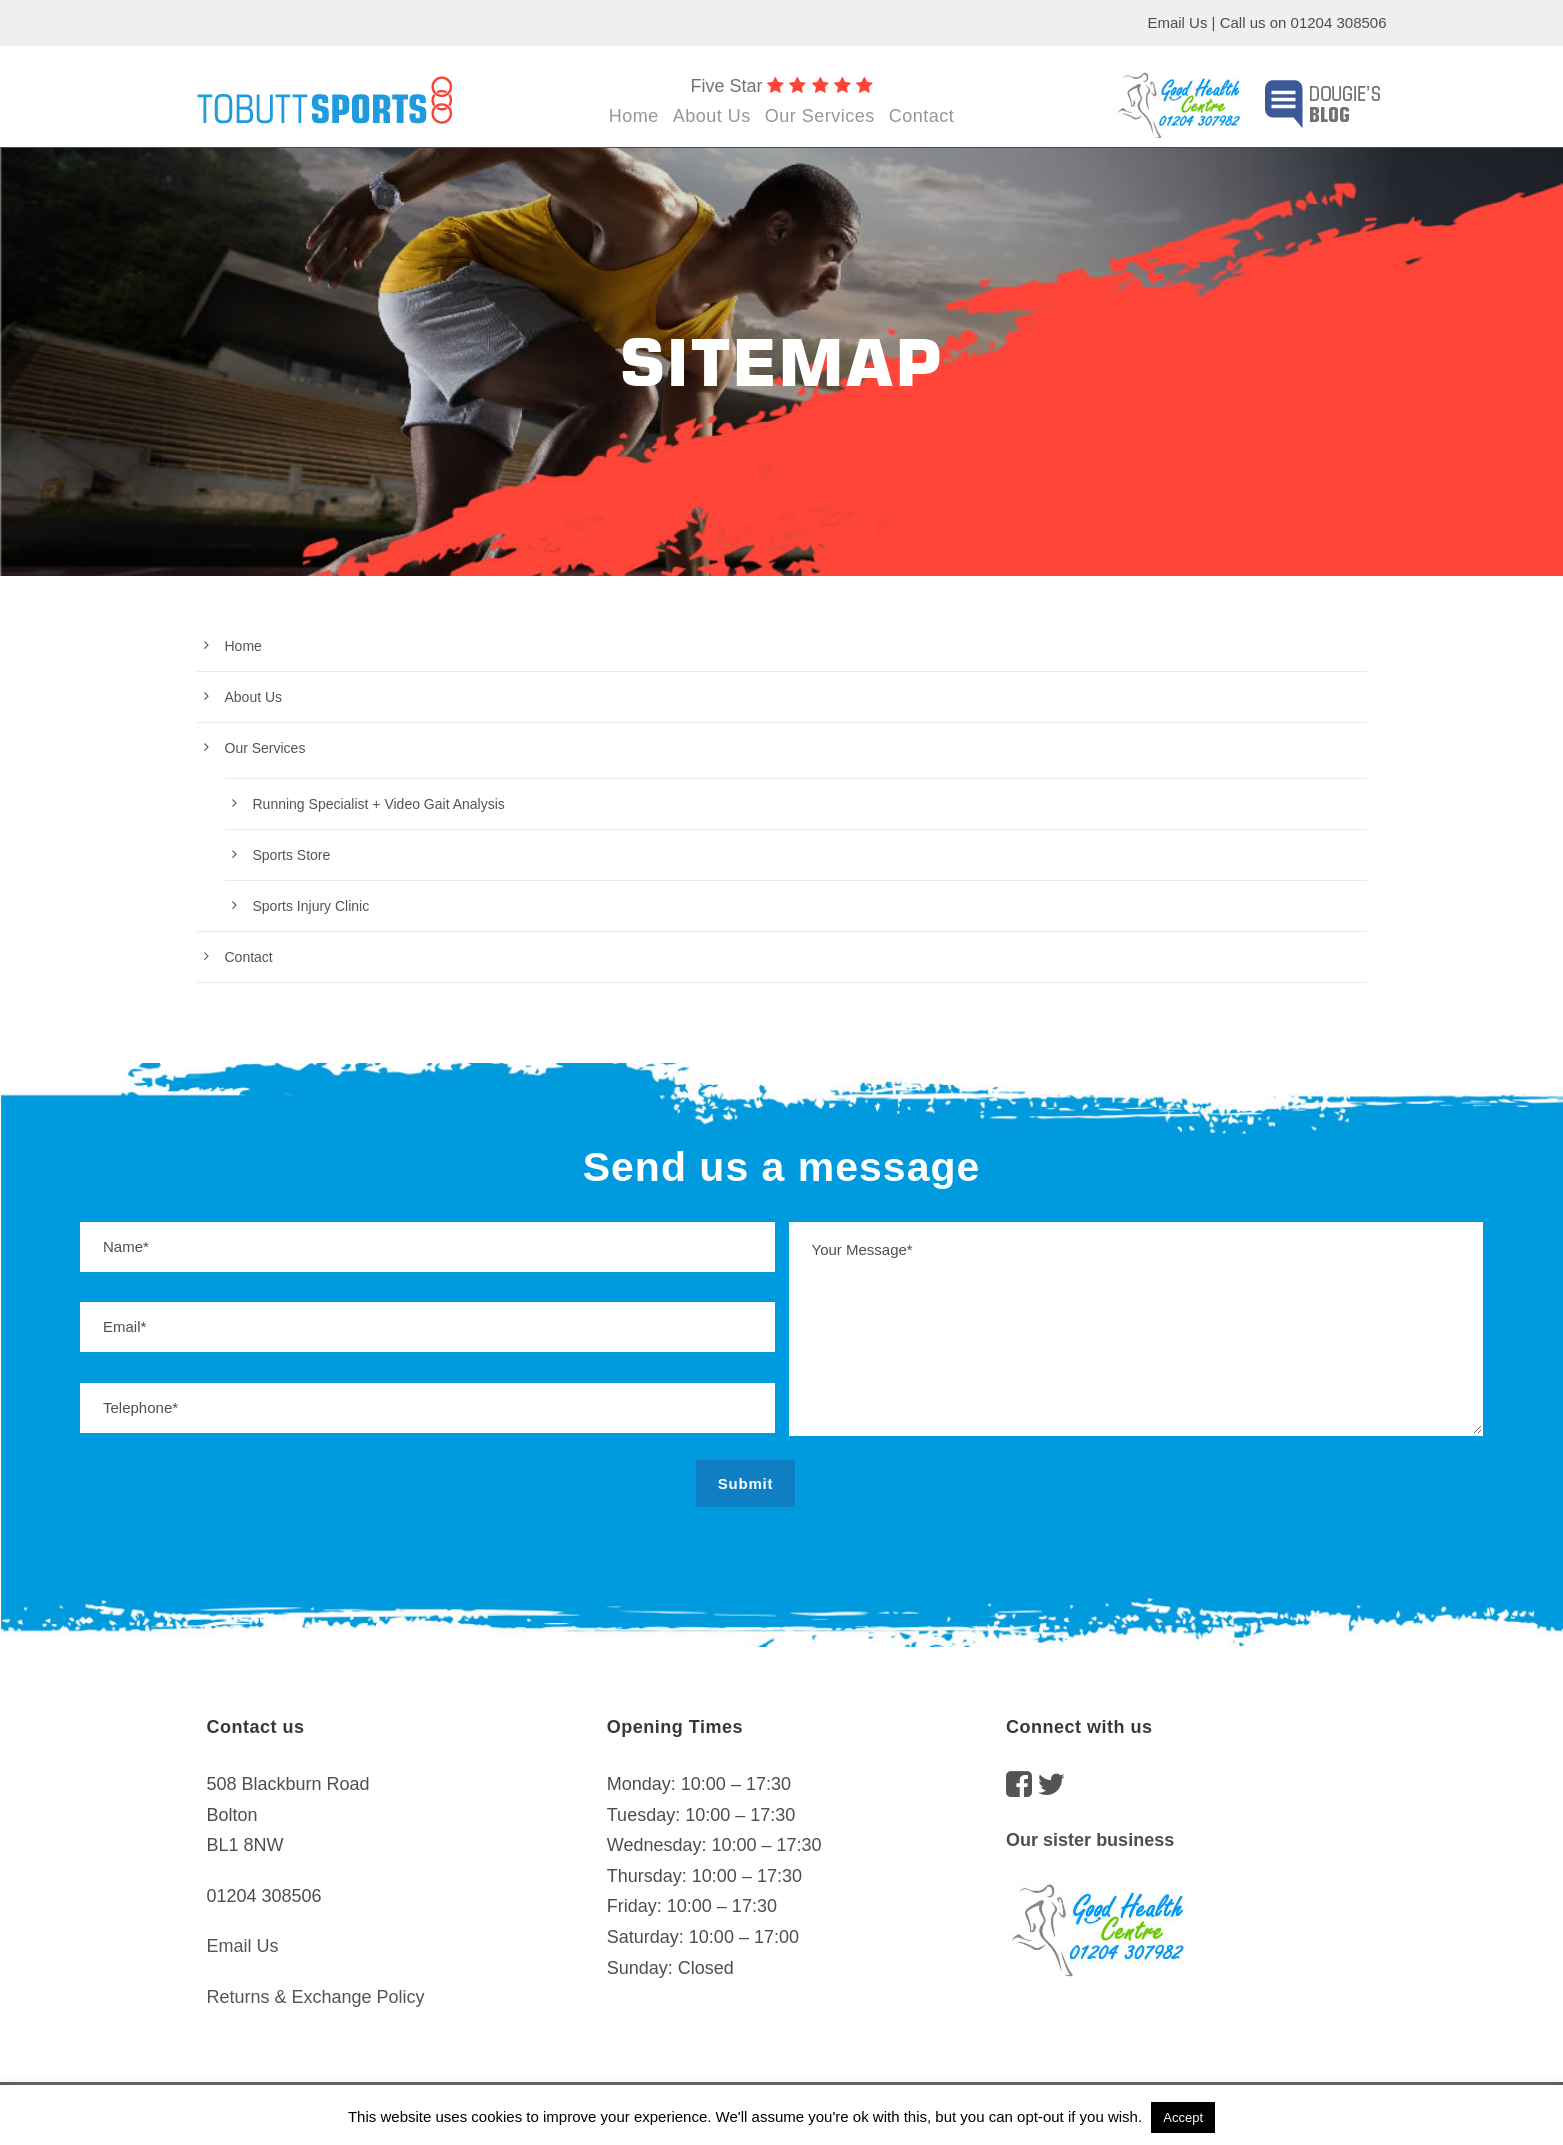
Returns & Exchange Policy (316, 1997)
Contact (922, 116)
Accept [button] (1183, 2117)
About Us (712, 116)
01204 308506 (1339, 22)
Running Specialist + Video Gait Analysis (379, 804)
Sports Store (292, 855)
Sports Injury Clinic (311, 906)
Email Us (1177, 22)
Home (634, 116)
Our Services (820, 116)
